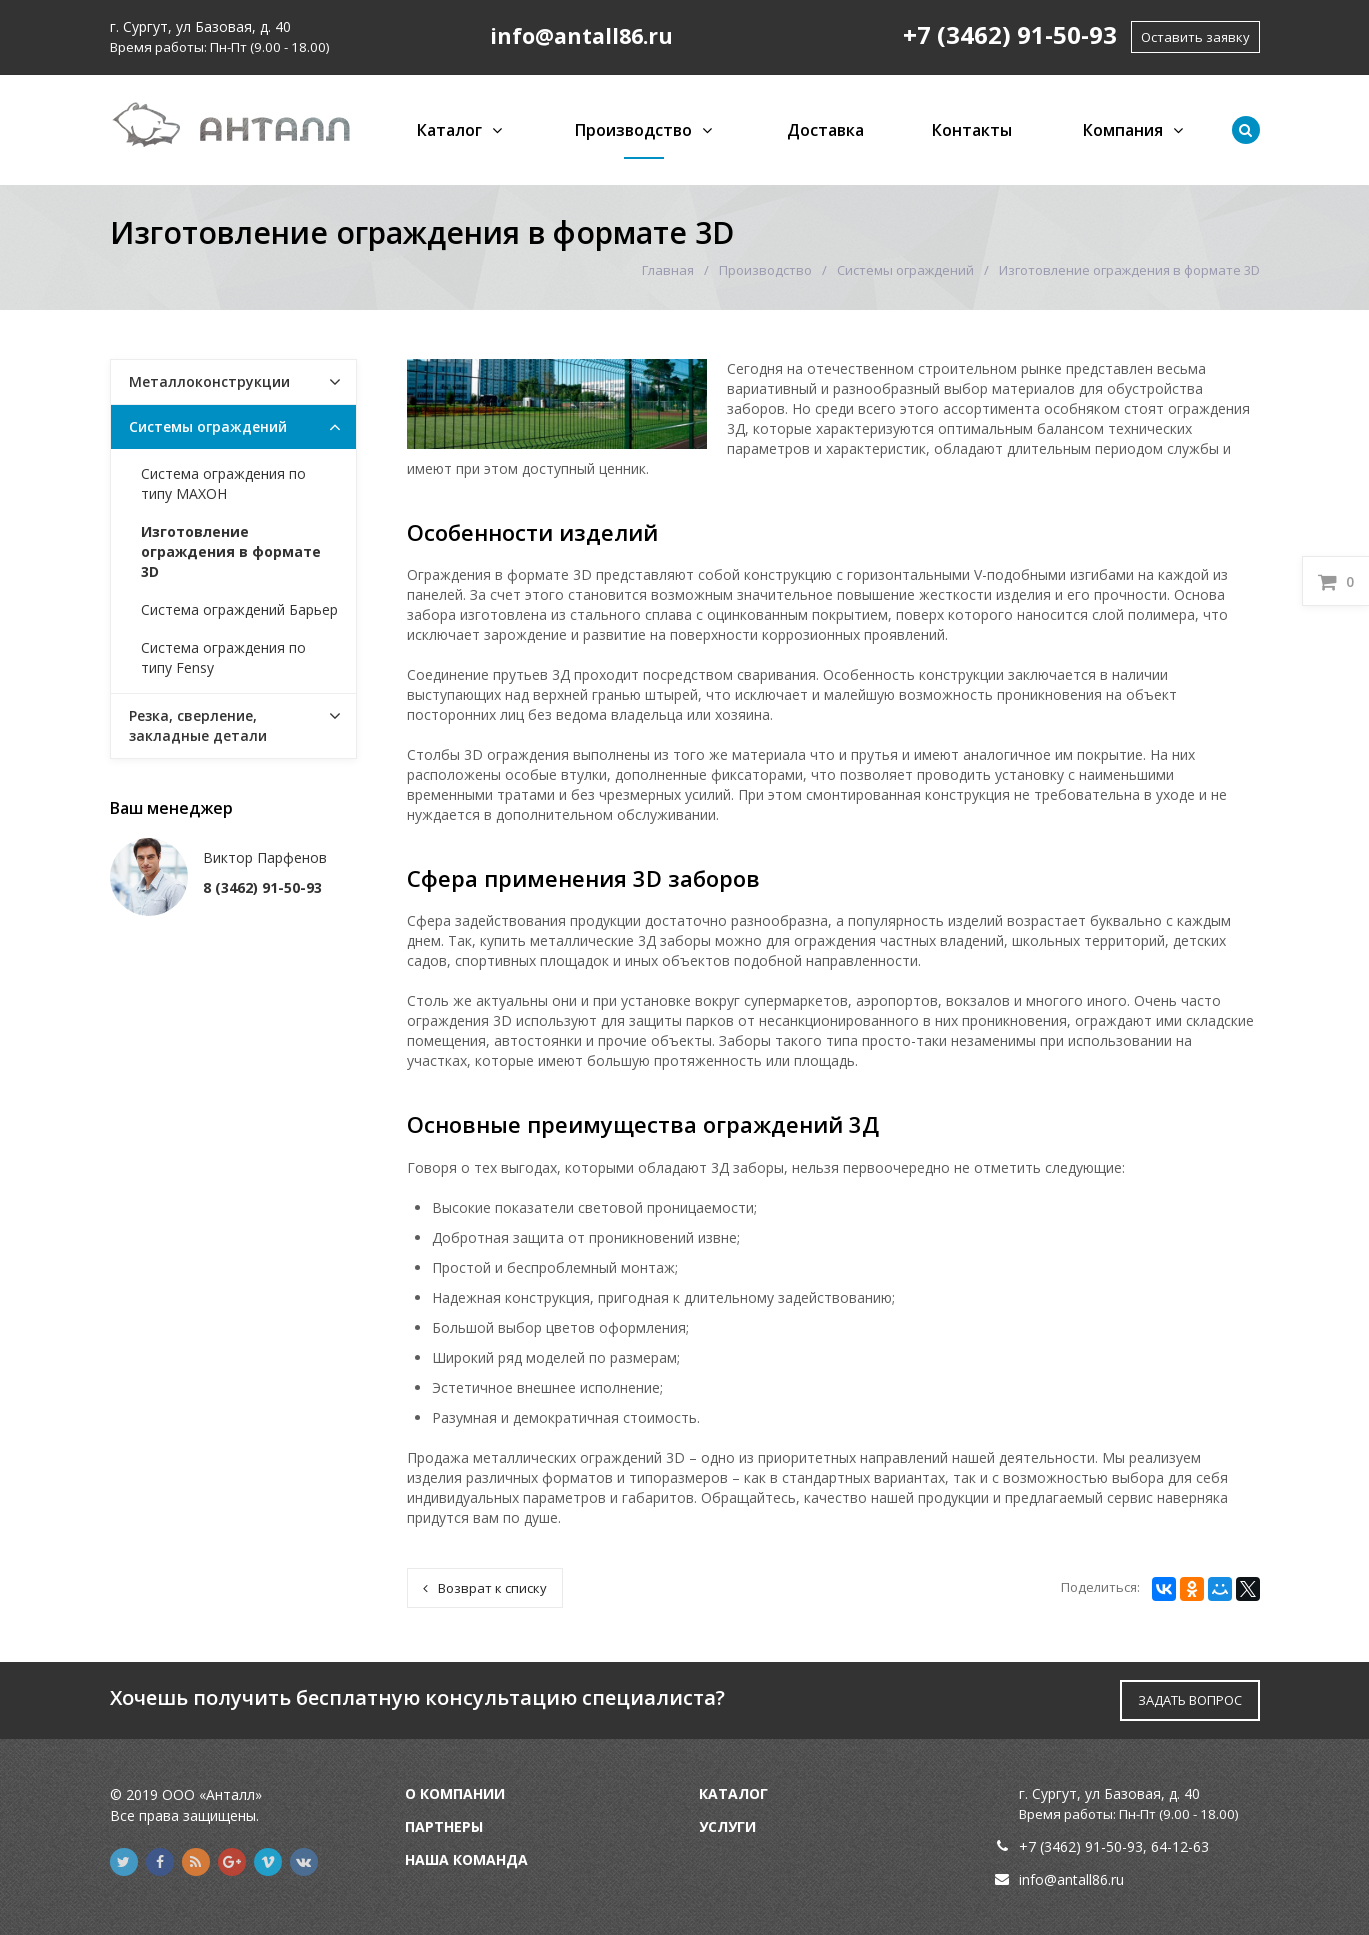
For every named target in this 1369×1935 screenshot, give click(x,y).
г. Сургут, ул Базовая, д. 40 (200, 26)
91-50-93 (1114, 1846)
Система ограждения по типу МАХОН (223, 483)
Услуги (727, 1826)
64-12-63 (1180, 1846)
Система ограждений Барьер (239, 609)
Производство (633, 130)
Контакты (972, 130)
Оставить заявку (1195, 37)
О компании (455, 1793)
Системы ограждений (905, 270)
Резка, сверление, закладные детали (198, 725)
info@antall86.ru (1071, 1879)
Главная (668, 270)
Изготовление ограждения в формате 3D (231, 551)
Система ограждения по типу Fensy (223, 657)
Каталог (449, 130)
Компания (1123, 130)
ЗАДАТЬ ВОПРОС (1190, 1700)
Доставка (825, 130)
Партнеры (444, 1826)
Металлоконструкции (209, 381)
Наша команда (466, 1859)
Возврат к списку (485, 1588)
